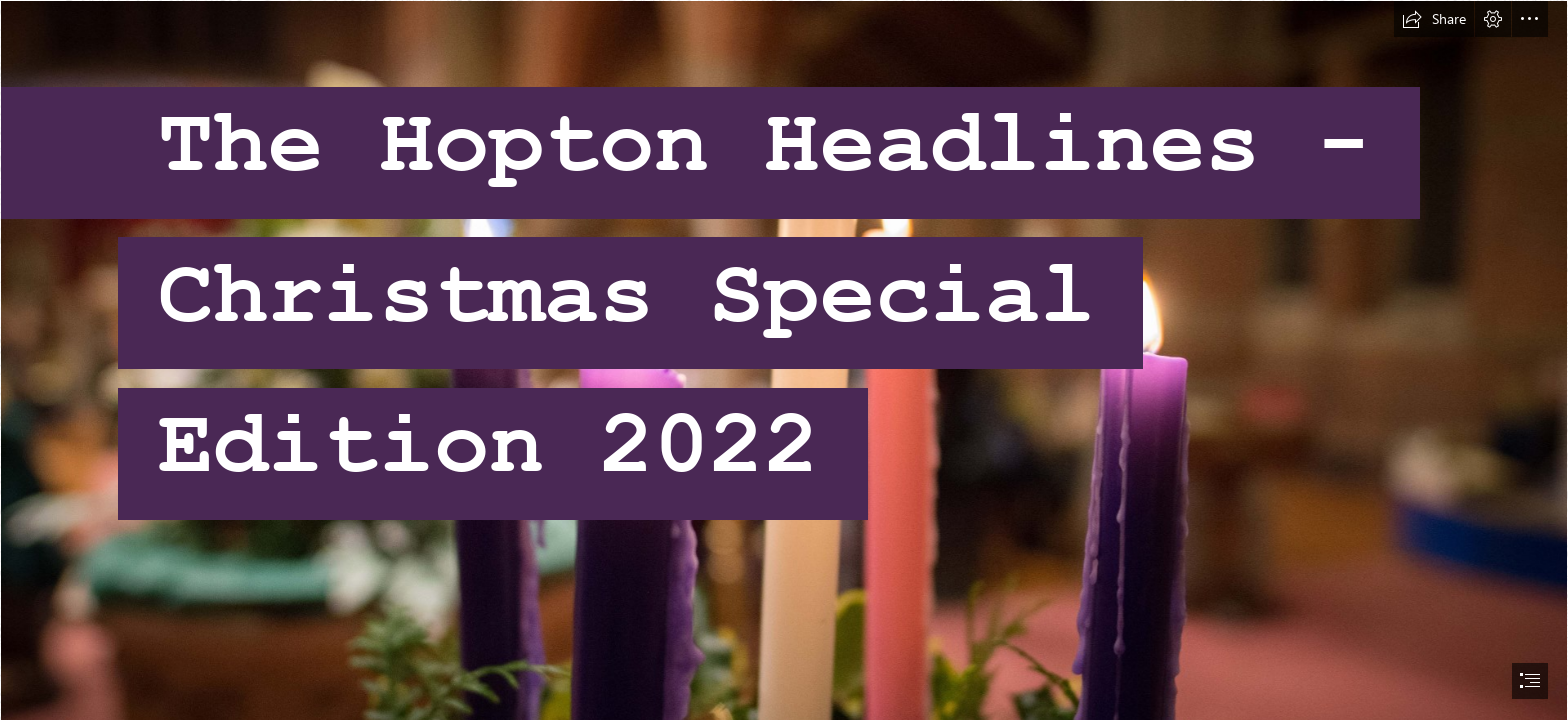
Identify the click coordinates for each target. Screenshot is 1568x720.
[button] (1434, 19)
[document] (784, 360)
